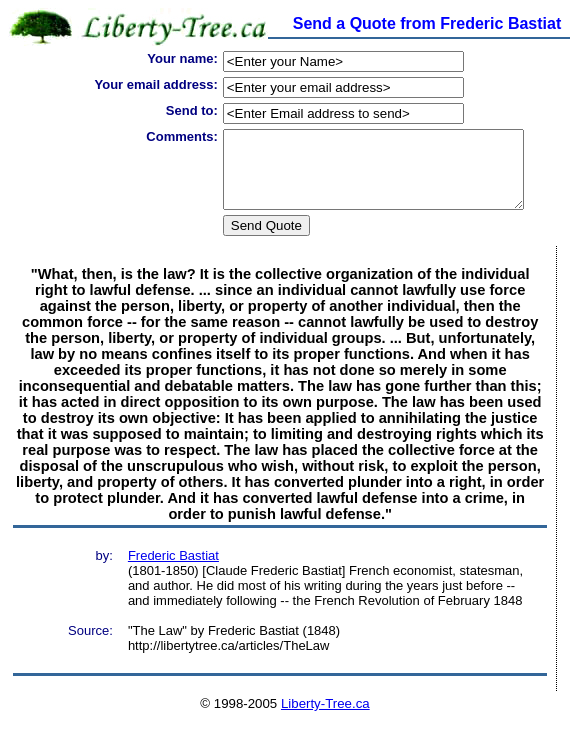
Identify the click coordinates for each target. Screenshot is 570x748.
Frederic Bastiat (173, 570)
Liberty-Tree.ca (325, 718)
